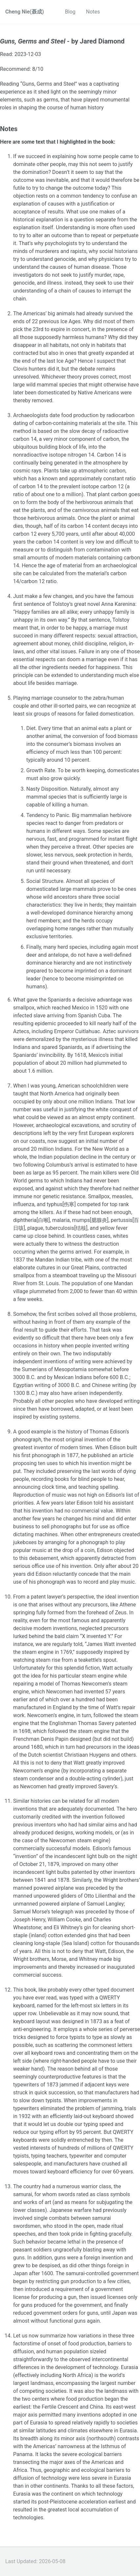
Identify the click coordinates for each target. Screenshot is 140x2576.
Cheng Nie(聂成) (24, 12)
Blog (70, 12)
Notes (93, 12)
